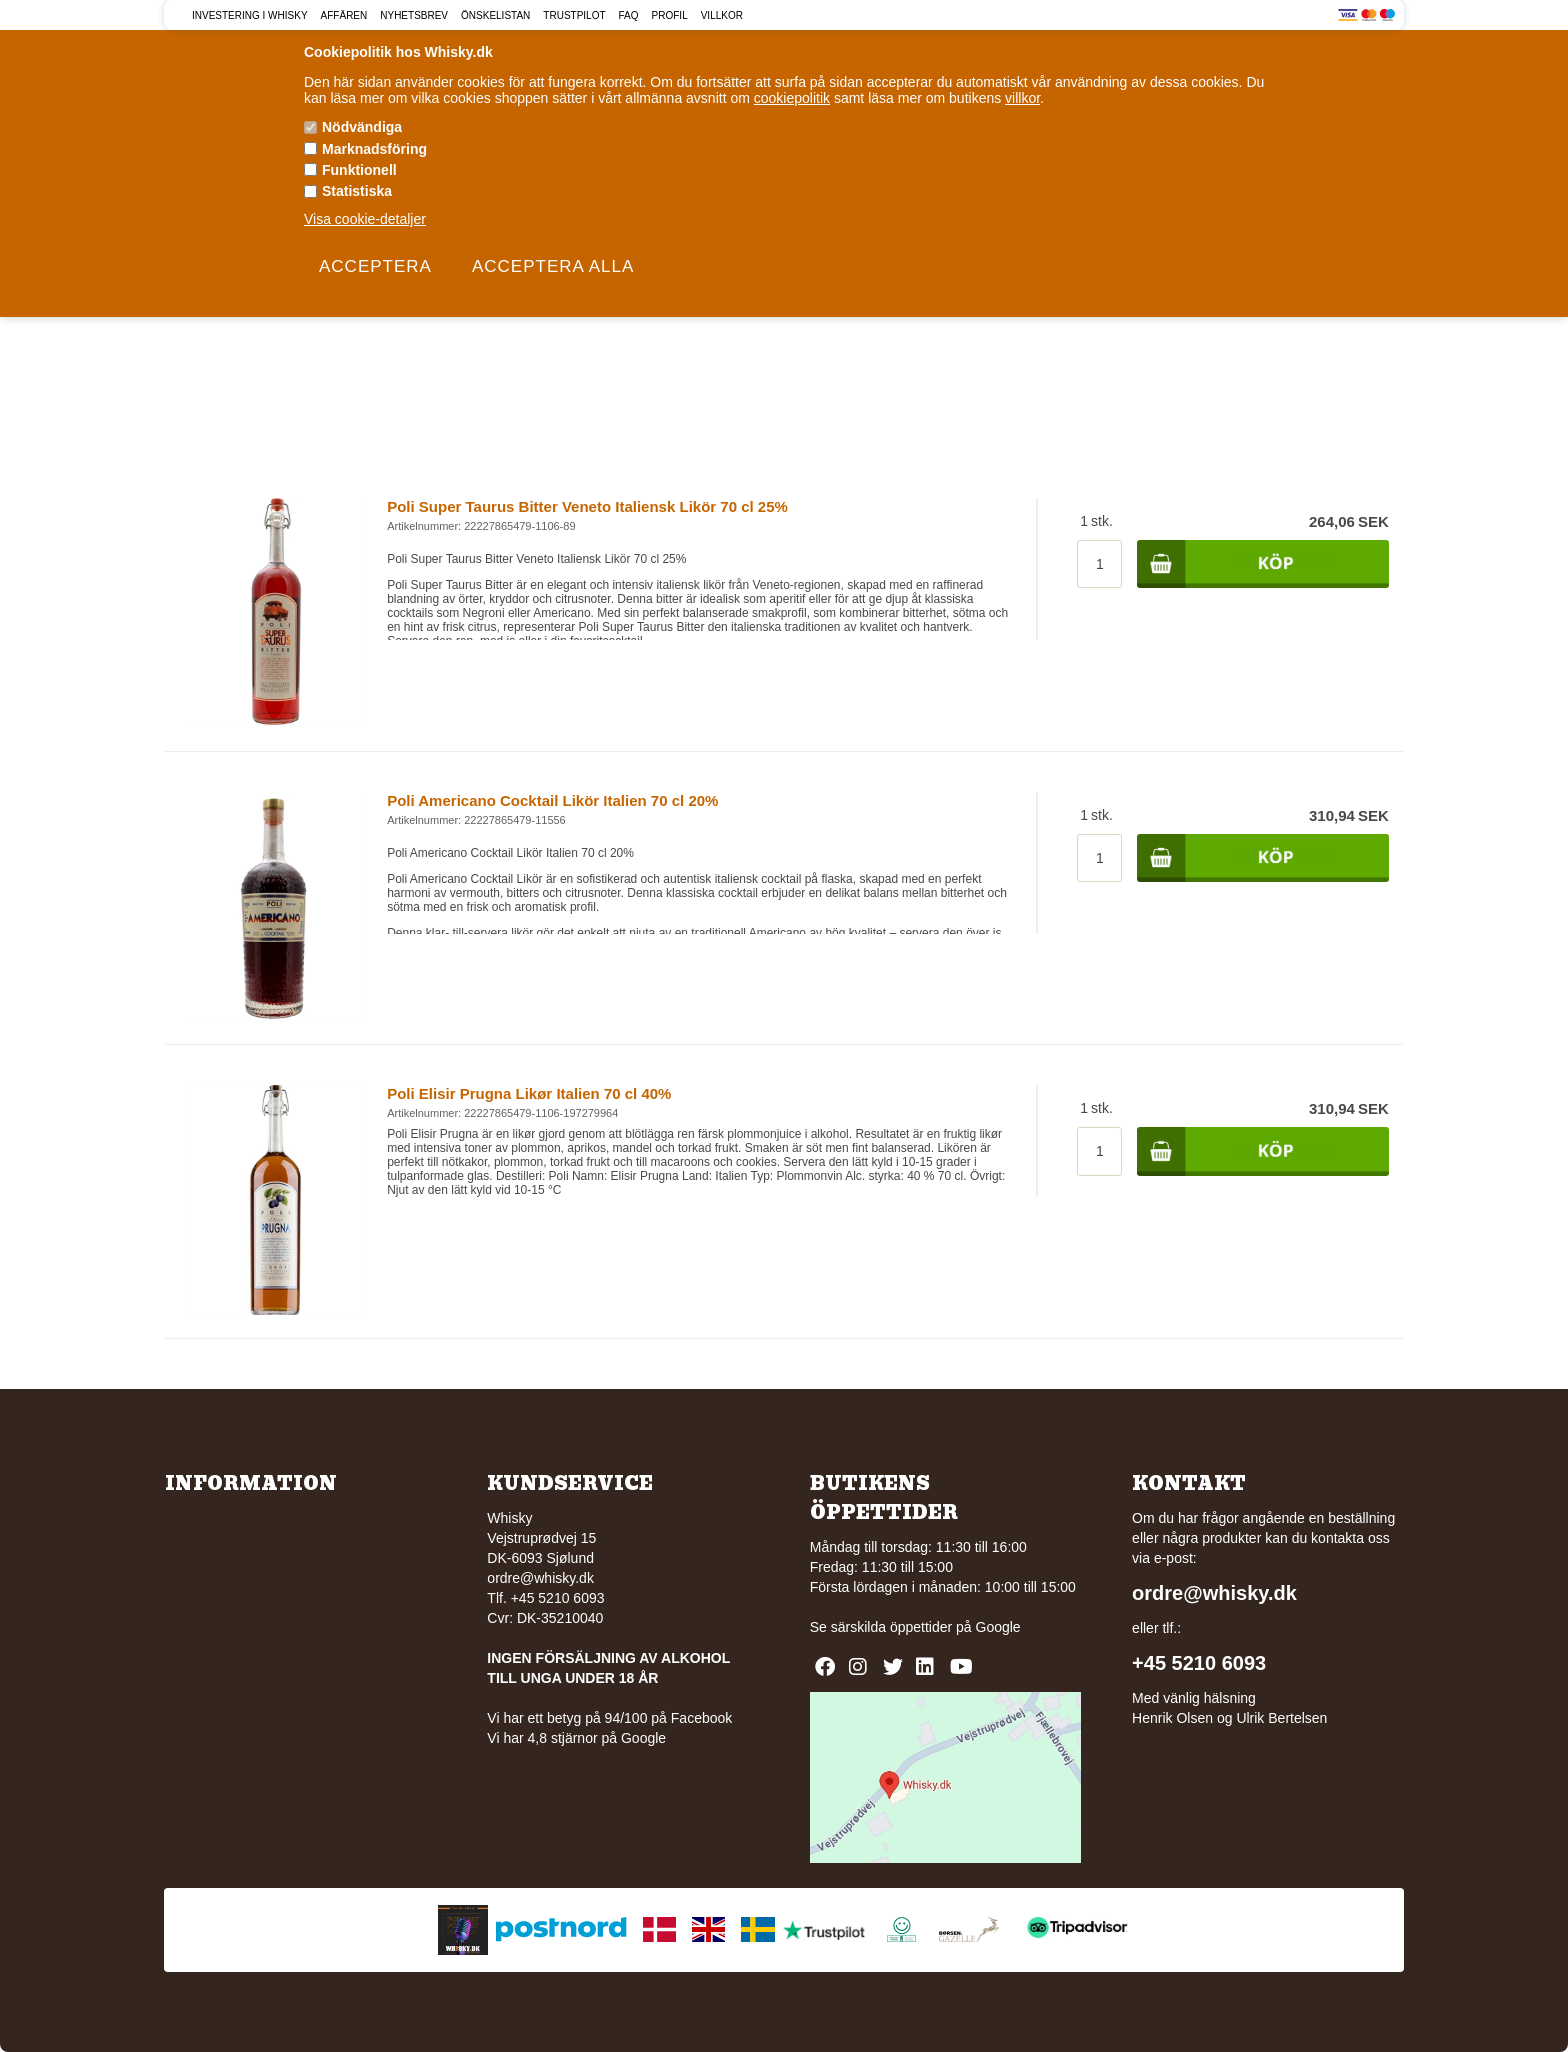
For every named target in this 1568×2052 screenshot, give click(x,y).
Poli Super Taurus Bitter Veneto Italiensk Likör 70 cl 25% (587, 506)
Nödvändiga (362, 127)
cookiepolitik (792, 98)
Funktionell (359, 170)
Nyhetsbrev (414, 15)
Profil (670, 15)
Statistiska (357, 191)
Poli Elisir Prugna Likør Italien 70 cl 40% (529, 1093)
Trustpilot (574, 15)
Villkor (722, 15)
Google (998, 1627)
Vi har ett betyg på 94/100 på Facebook (609, 1718)
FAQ (629, 15)
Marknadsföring (374, 149)
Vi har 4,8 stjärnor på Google (576, 1738)
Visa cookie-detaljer (365, 219)
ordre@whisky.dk (540, 1578)
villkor (1022, 98)
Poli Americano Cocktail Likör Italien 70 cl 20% (552, 800)
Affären (344, 15)
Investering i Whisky (250, 15)
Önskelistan (495, 15)
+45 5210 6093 (1199, 1663)
